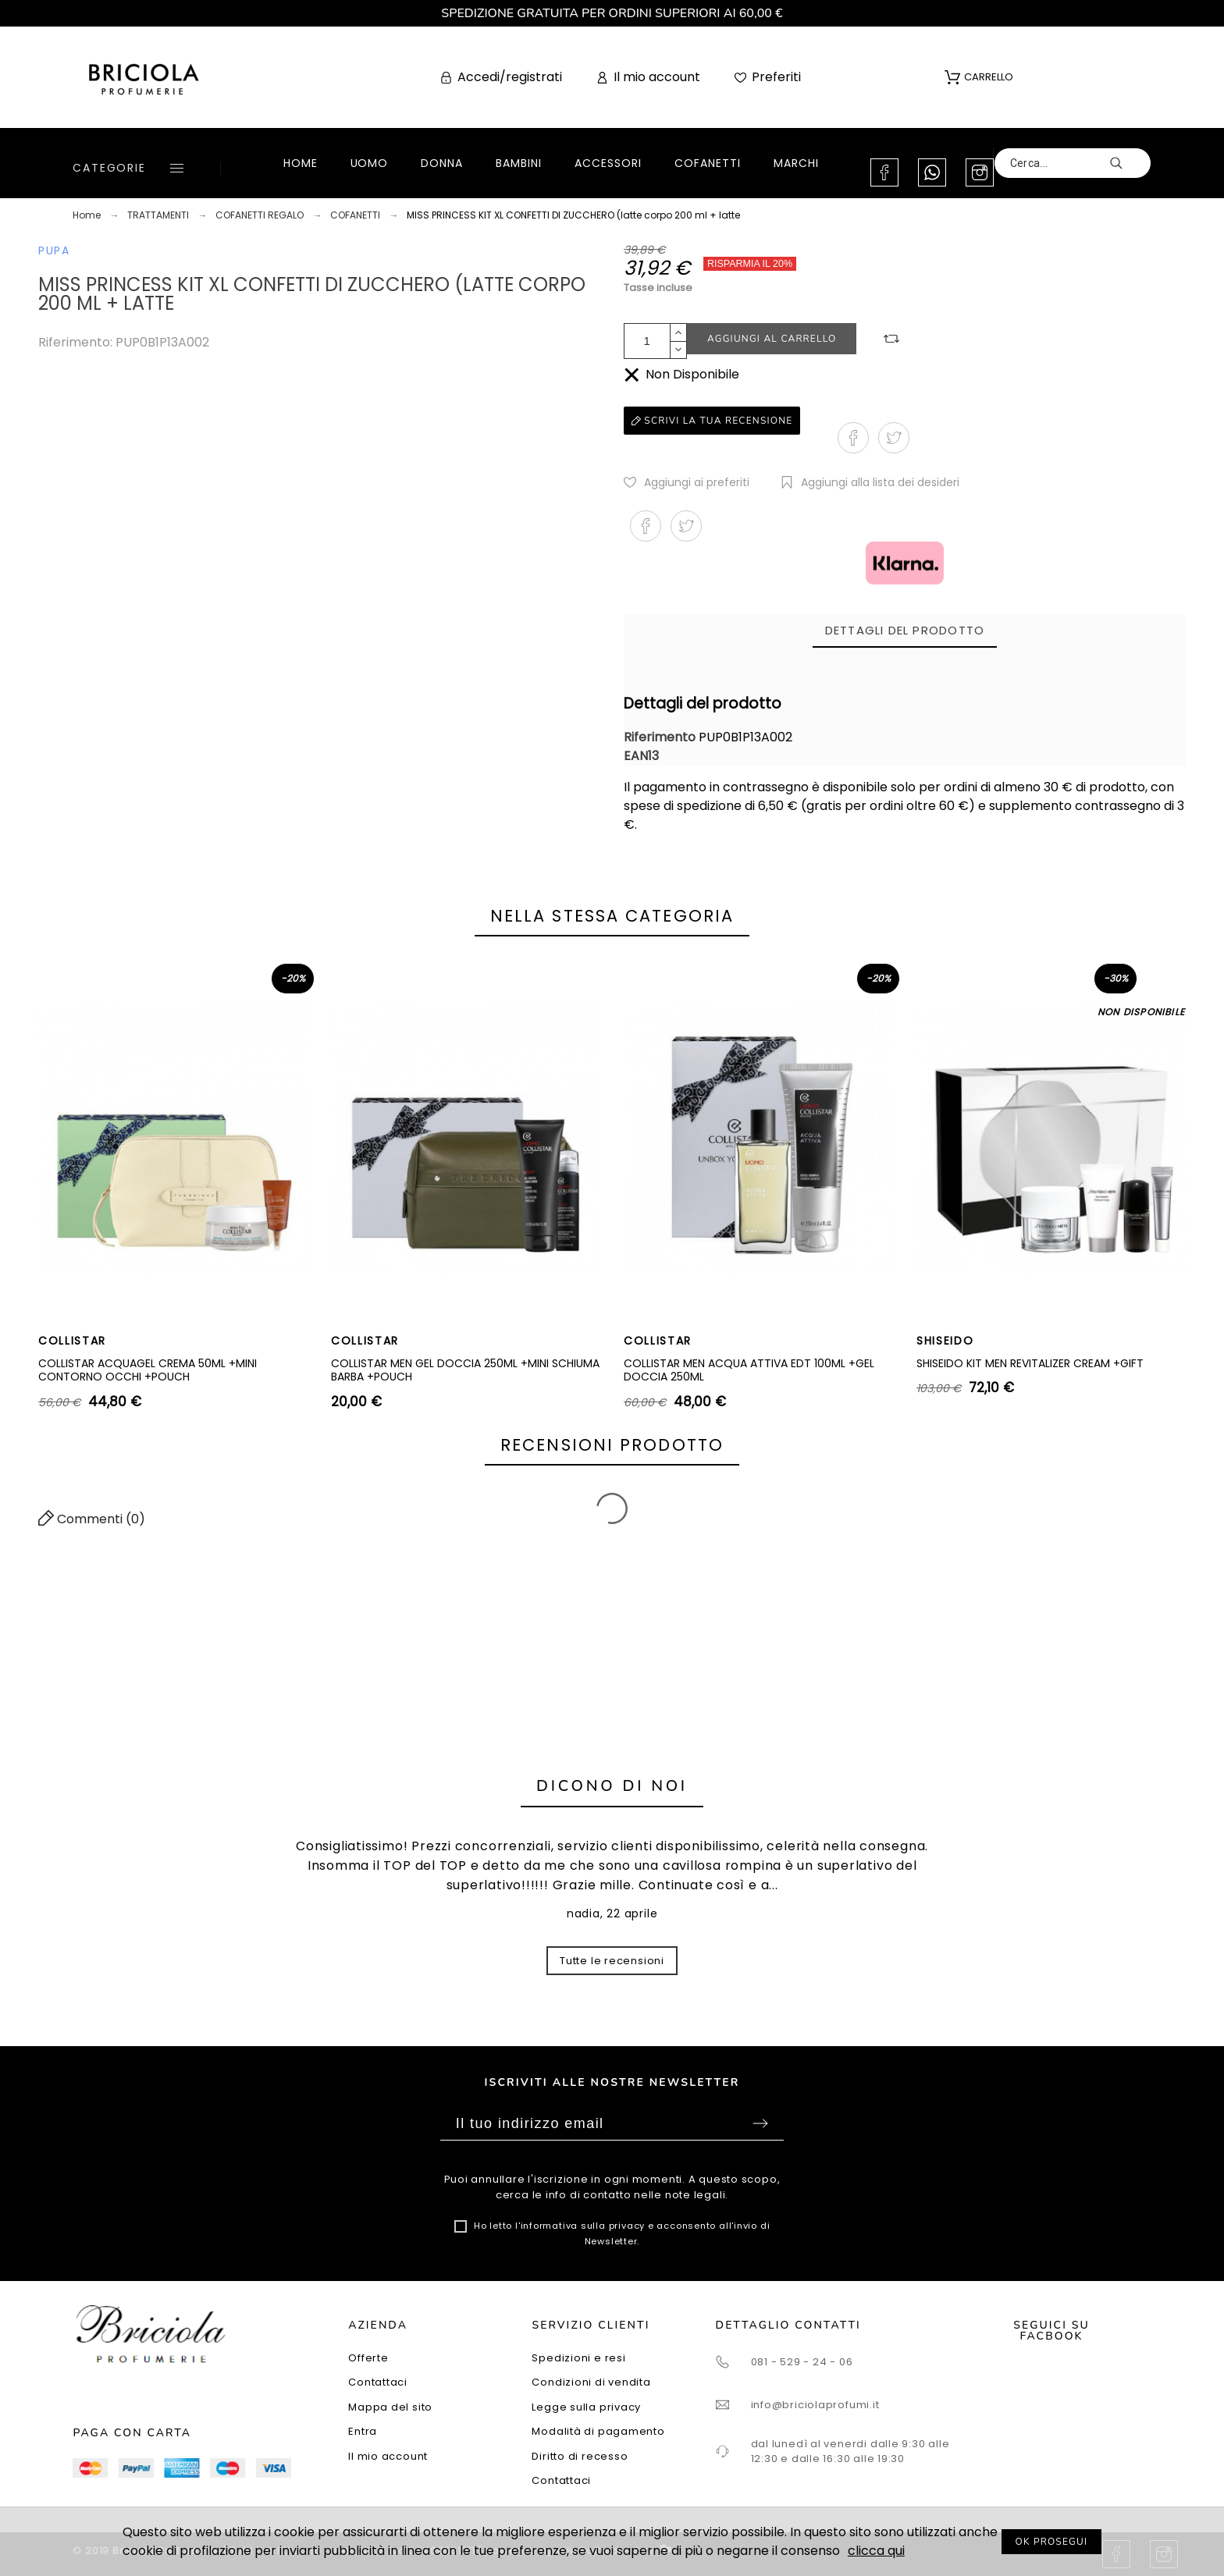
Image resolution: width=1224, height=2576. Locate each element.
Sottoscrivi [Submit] (760, 2123)
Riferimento (661, 737)
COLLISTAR (72, 1340)
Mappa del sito (390, 2407)
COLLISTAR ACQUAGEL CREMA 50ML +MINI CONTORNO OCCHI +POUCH (147, 1370)
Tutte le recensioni (612, 1960)
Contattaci (377, 2382)
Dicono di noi (612, 1785)
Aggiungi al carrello (771, 338)
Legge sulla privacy (586, 2407)
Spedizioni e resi (578, 2357)
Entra (362, 2431)
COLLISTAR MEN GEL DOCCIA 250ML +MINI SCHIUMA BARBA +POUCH (465, 1370)
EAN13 (641, 756)
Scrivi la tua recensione (712, 420)
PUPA (54, 250)
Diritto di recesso (580, 2456)
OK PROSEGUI (1052, 2541)
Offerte (368, 2357)
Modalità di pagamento (598, 2431)
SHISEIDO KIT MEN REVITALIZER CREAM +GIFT (1030, 1363)
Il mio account (388, 2456)
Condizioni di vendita (591, 2382)
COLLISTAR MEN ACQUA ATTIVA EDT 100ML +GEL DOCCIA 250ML (749, 1370)
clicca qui (876, 2551)
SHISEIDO (944, 1340)
